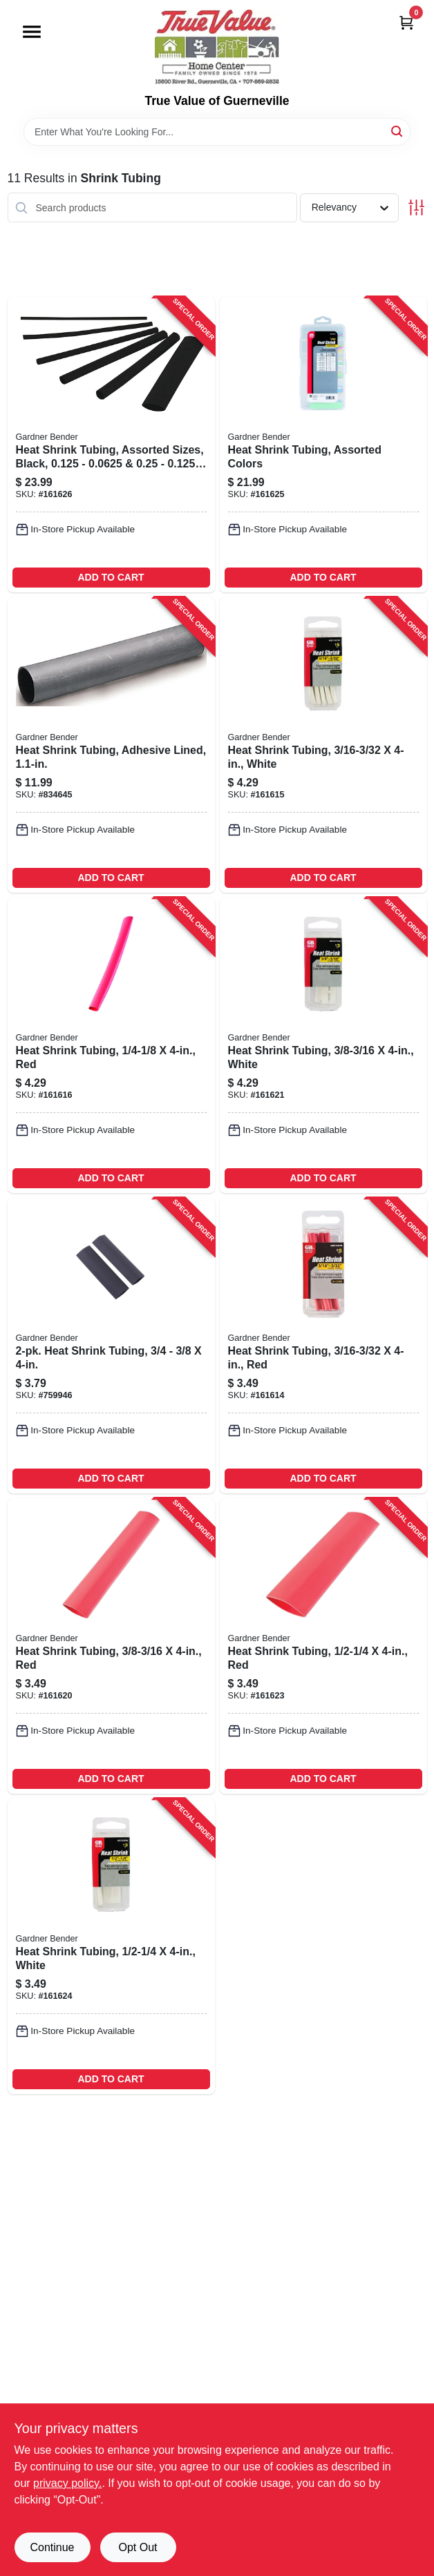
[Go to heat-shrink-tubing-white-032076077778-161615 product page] (323, 745)
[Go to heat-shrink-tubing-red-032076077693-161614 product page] (323, 1345)
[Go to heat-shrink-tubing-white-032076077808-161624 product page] (111, 1946)
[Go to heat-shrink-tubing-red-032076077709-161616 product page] (111, 1045)
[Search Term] (217, 132)
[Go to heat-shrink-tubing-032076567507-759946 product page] (111, 1345)
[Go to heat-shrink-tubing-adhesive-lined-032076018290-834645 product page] (111, 745)
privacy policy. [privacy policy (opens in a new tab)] (67, 2483)
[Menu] (32, 32)
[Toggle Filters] (416, 207)
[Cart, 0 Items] (406, 22)
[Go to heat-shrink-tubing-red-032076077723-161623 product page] (323, 1646)
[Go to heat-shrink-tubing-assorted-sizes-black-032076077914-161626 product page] (111, 444)
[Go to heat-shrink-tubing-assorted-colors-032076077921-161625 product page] (323, 444)
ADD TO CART (110, 577)
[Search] (398, 130)
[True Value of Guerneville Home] (217, 47)
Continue (52, 2547)
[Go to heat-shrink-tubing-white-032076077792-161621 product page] (323, 1045)
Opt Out (137, 2547)
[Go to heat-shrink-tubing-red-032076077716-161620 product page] (111, 1646)
